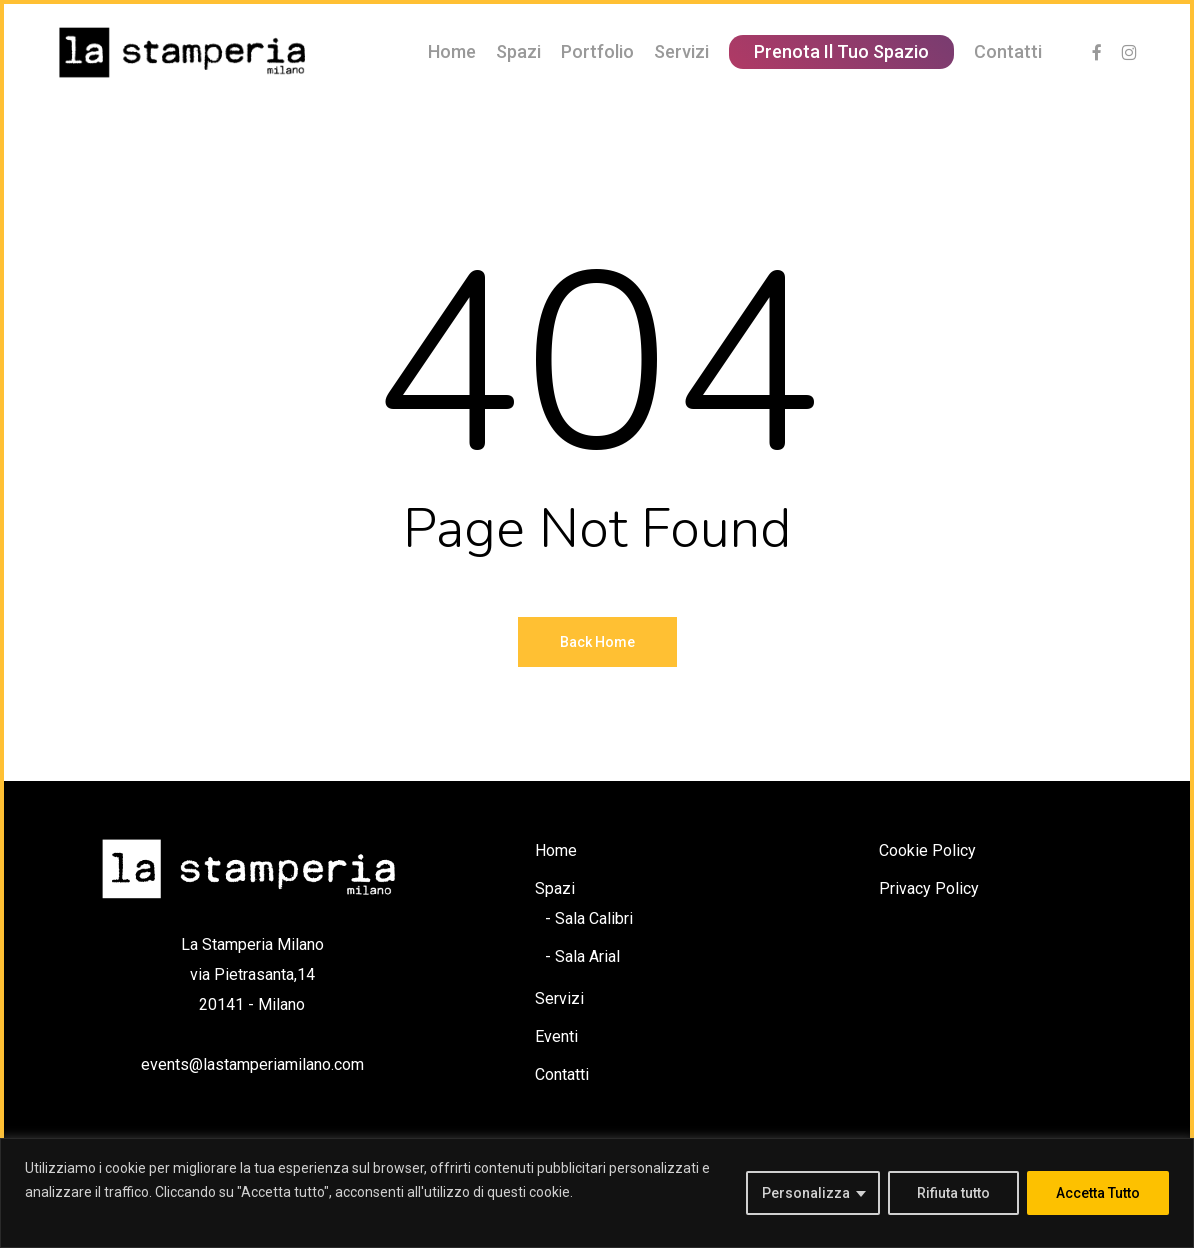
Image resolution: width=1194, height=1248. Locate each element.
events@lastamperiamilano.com (252, 1064)
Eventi (556, 1036)
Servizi (559, 998)
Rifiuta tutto (953, 1193)
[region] (597, 1193)
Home (556, 850)
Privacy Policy (929, 888)
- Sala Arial (582, 956)
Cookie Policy (927, 850)
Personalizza (806, 1193)
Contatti (562, 1074)
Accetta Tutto (1098, 1193)
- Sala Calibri (589, 918)
